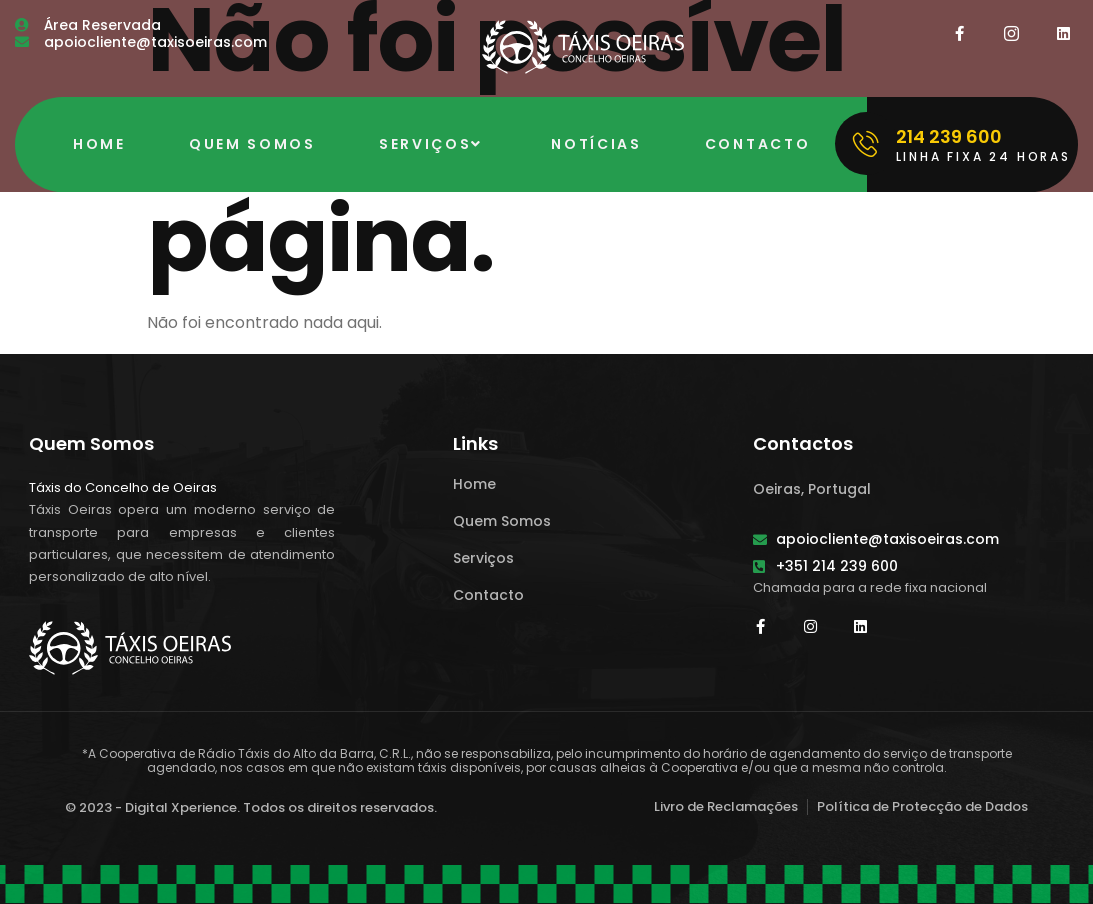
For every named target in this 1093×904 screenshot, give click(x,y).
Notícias (596, 144)
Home (99, 144)
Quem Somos (252, 144)
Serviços (433, 144)
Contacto (758, 144)
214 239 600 (949, 136)
